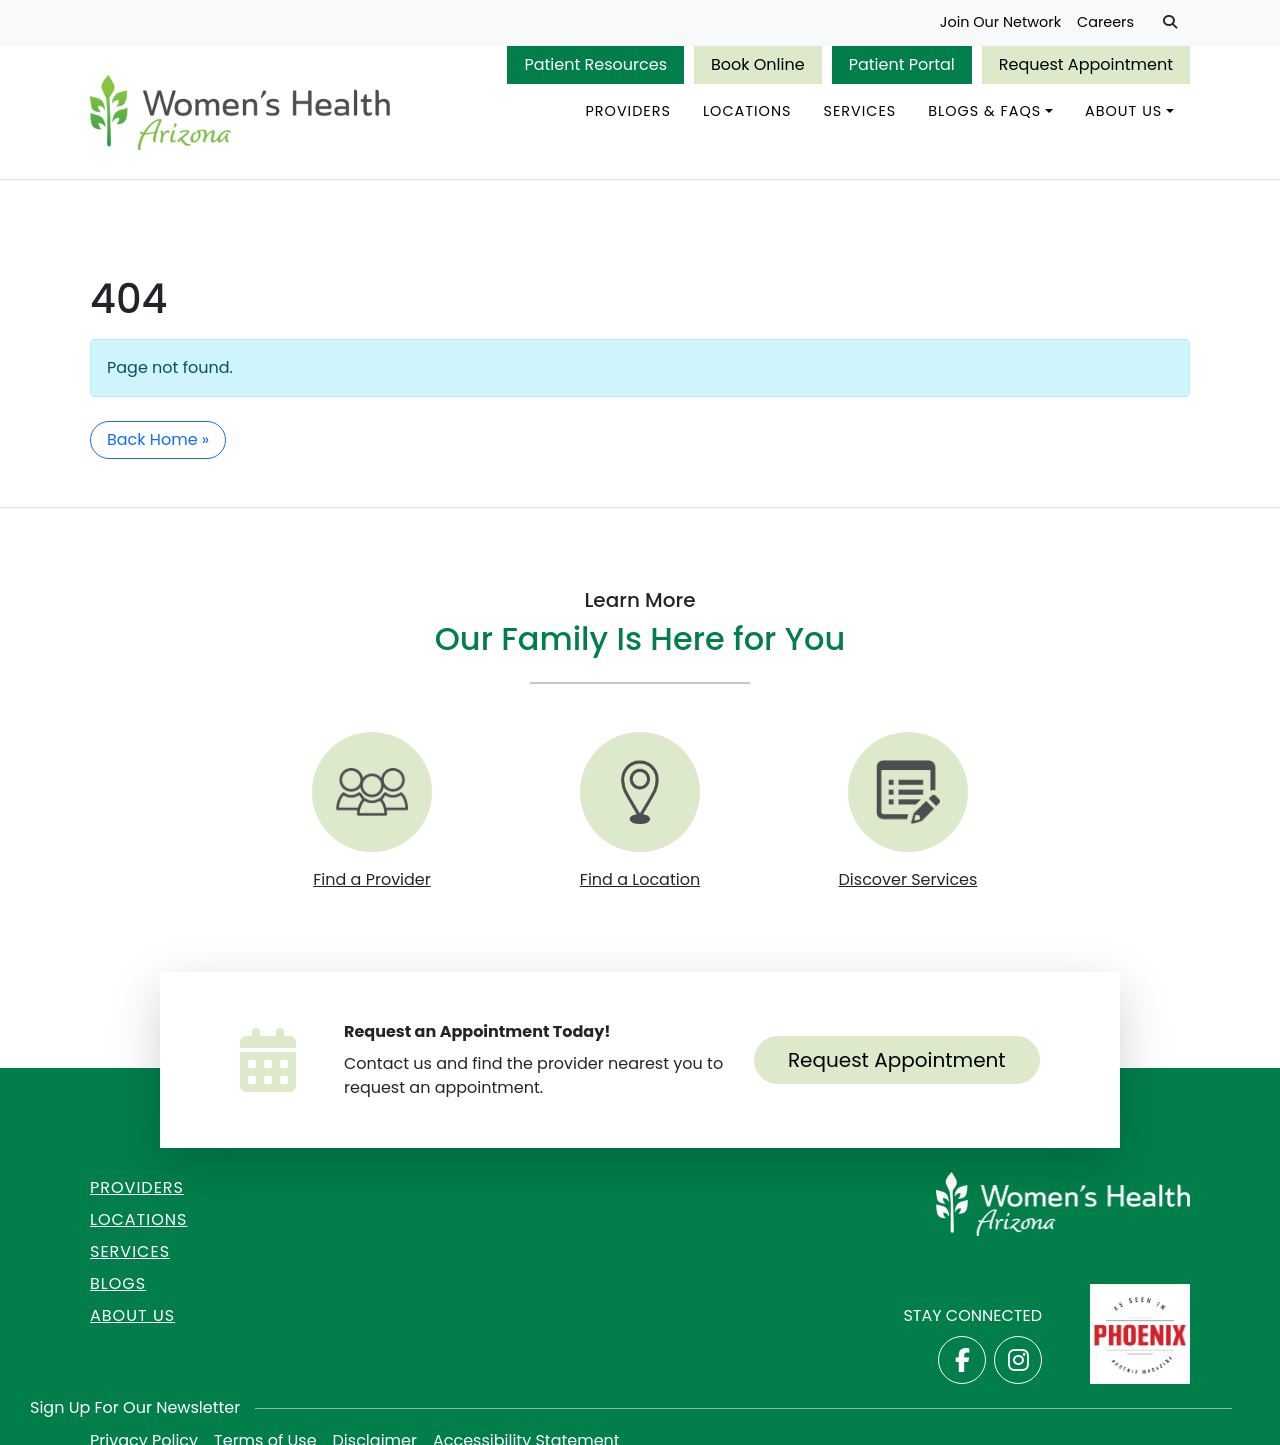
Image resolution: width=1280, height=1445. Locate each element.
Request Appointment (1086, 64)
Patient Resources (595, 64)
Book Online (758, 64)
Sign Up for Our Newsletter (135, 1407)
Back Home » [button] (158, 439)
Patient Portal (902, 64)
